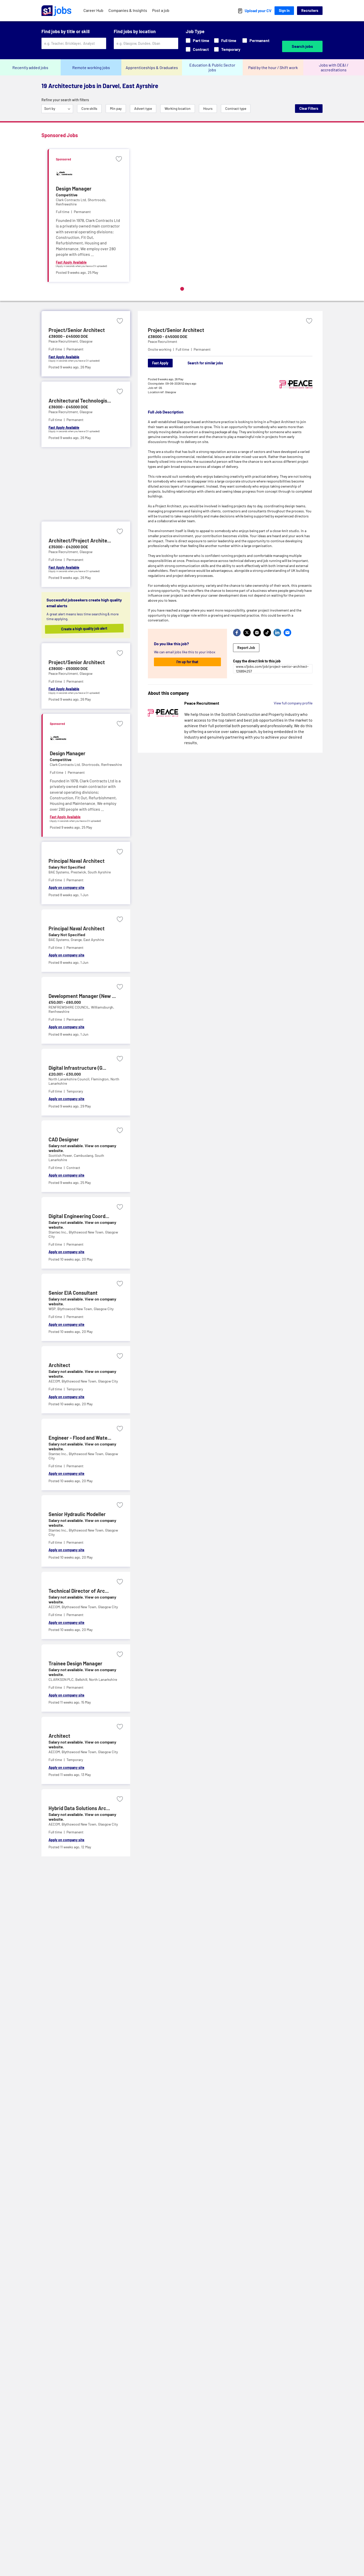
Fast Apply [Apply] (160, 363)
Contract (197, 49)
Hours (208, 108)
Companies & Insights (127, 10)
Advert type (143, 108)
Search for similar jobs (205, 363)
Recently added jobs (30, 67)
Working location (178, 108)
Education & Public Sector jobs (212, 67)
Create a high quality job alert (88, 628)
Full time (225, 40)
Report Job (246, 647)
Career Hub (93, 10)
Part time (197, 40)
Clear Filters (308, 108)
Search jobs (302, 46)
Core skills (89, 108)
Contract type (235, 108)
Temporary (227, 49)
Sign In (284, 10)
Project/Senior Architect (176, 330)
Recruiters (309, 10)
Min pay (116, 108)
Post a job (160, 10)
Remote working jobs (91, 67)
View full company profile (293, 703)
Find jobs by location (135, 31)
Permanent (255, 40)
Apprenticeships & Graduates (152, 67)
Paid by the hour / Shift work (273, 67)
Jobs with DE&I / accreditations (333, 67)
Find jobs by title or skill (65, 31)
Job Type (195, 31)
